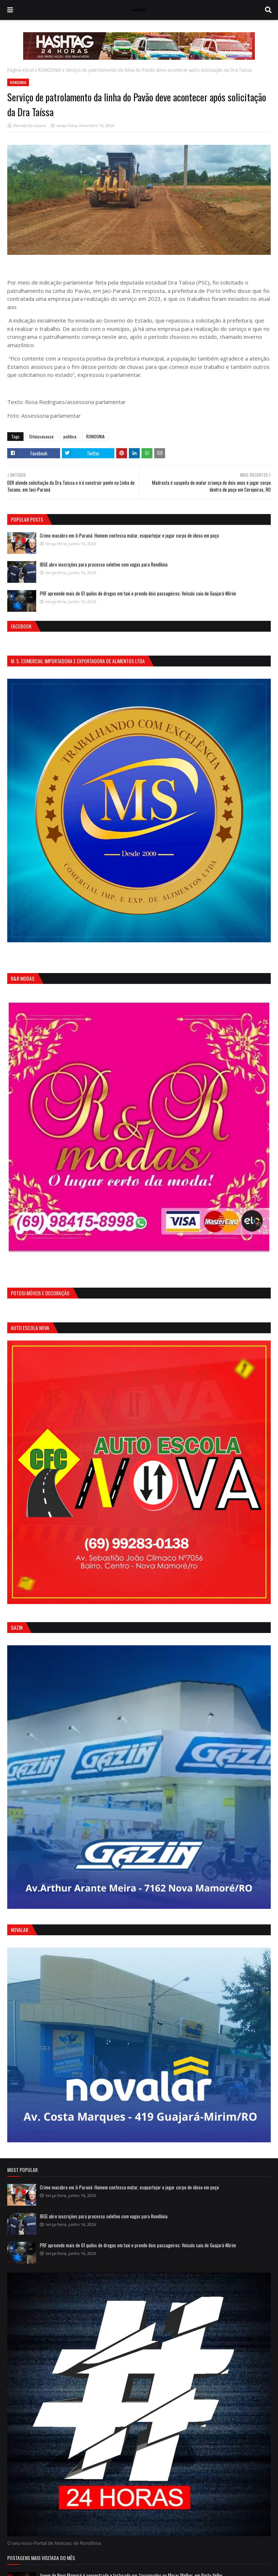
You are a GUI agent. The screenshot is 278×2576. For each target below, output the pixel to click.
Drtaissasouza (41, 436)
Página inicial (20, 70)
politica (69, 436)
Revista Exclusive (29, 125)
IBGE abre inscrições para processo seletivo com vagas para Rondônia (104, 564)
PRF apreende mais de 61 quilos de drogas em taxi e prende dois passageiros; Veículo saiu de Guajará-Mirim (138, 593)
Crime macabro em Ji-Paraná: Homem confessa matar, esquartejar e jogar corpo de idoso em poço (129, 535)
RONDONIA (50, 70)
